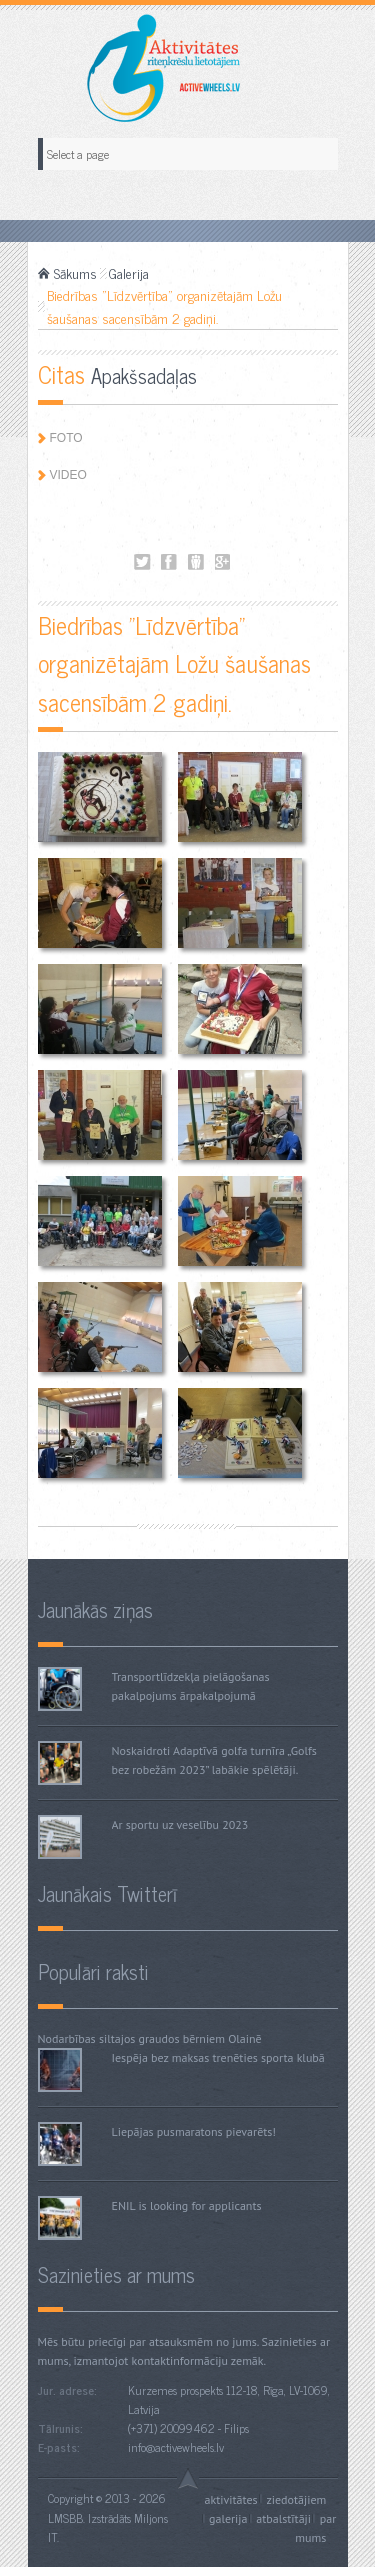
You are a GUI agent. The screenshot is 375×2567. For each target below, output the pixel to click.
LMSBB (65, 2518)
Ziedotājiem (296, 2498)
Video (68, 475)
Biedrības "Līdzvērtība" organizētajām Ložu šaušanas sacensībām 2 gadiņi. (142, 562)
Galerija (129, 273)
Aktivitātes (231, 2498)
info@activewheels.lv (176, 2447)
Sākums (75, 273)
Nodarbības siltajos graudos (109, 2038)
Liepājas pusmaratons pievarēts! (194, 2131)
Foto (66, 438)
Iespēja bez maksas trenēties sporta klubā (218, 2057)
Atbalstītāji (283, 2518)
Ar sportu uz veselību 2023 (180, 1824)
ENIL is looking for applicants (187, 2205)
